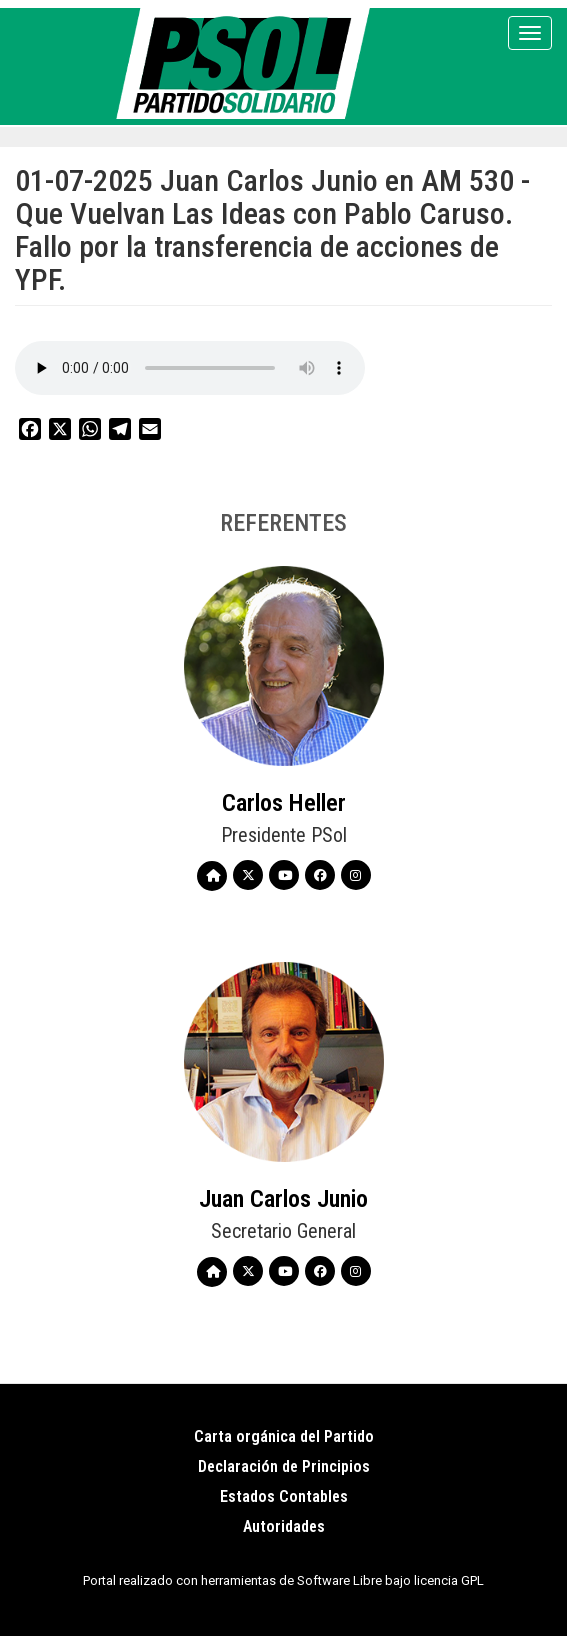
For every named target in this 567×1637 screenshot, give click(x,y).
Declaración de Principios (284, 1466)
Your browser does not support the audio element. (190, 368)
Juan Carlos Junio (283, 1199)
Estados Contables (284, 1496)
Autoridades (284, 1526)
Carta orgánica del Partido (284, 1436)
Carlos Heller (284, 803)
